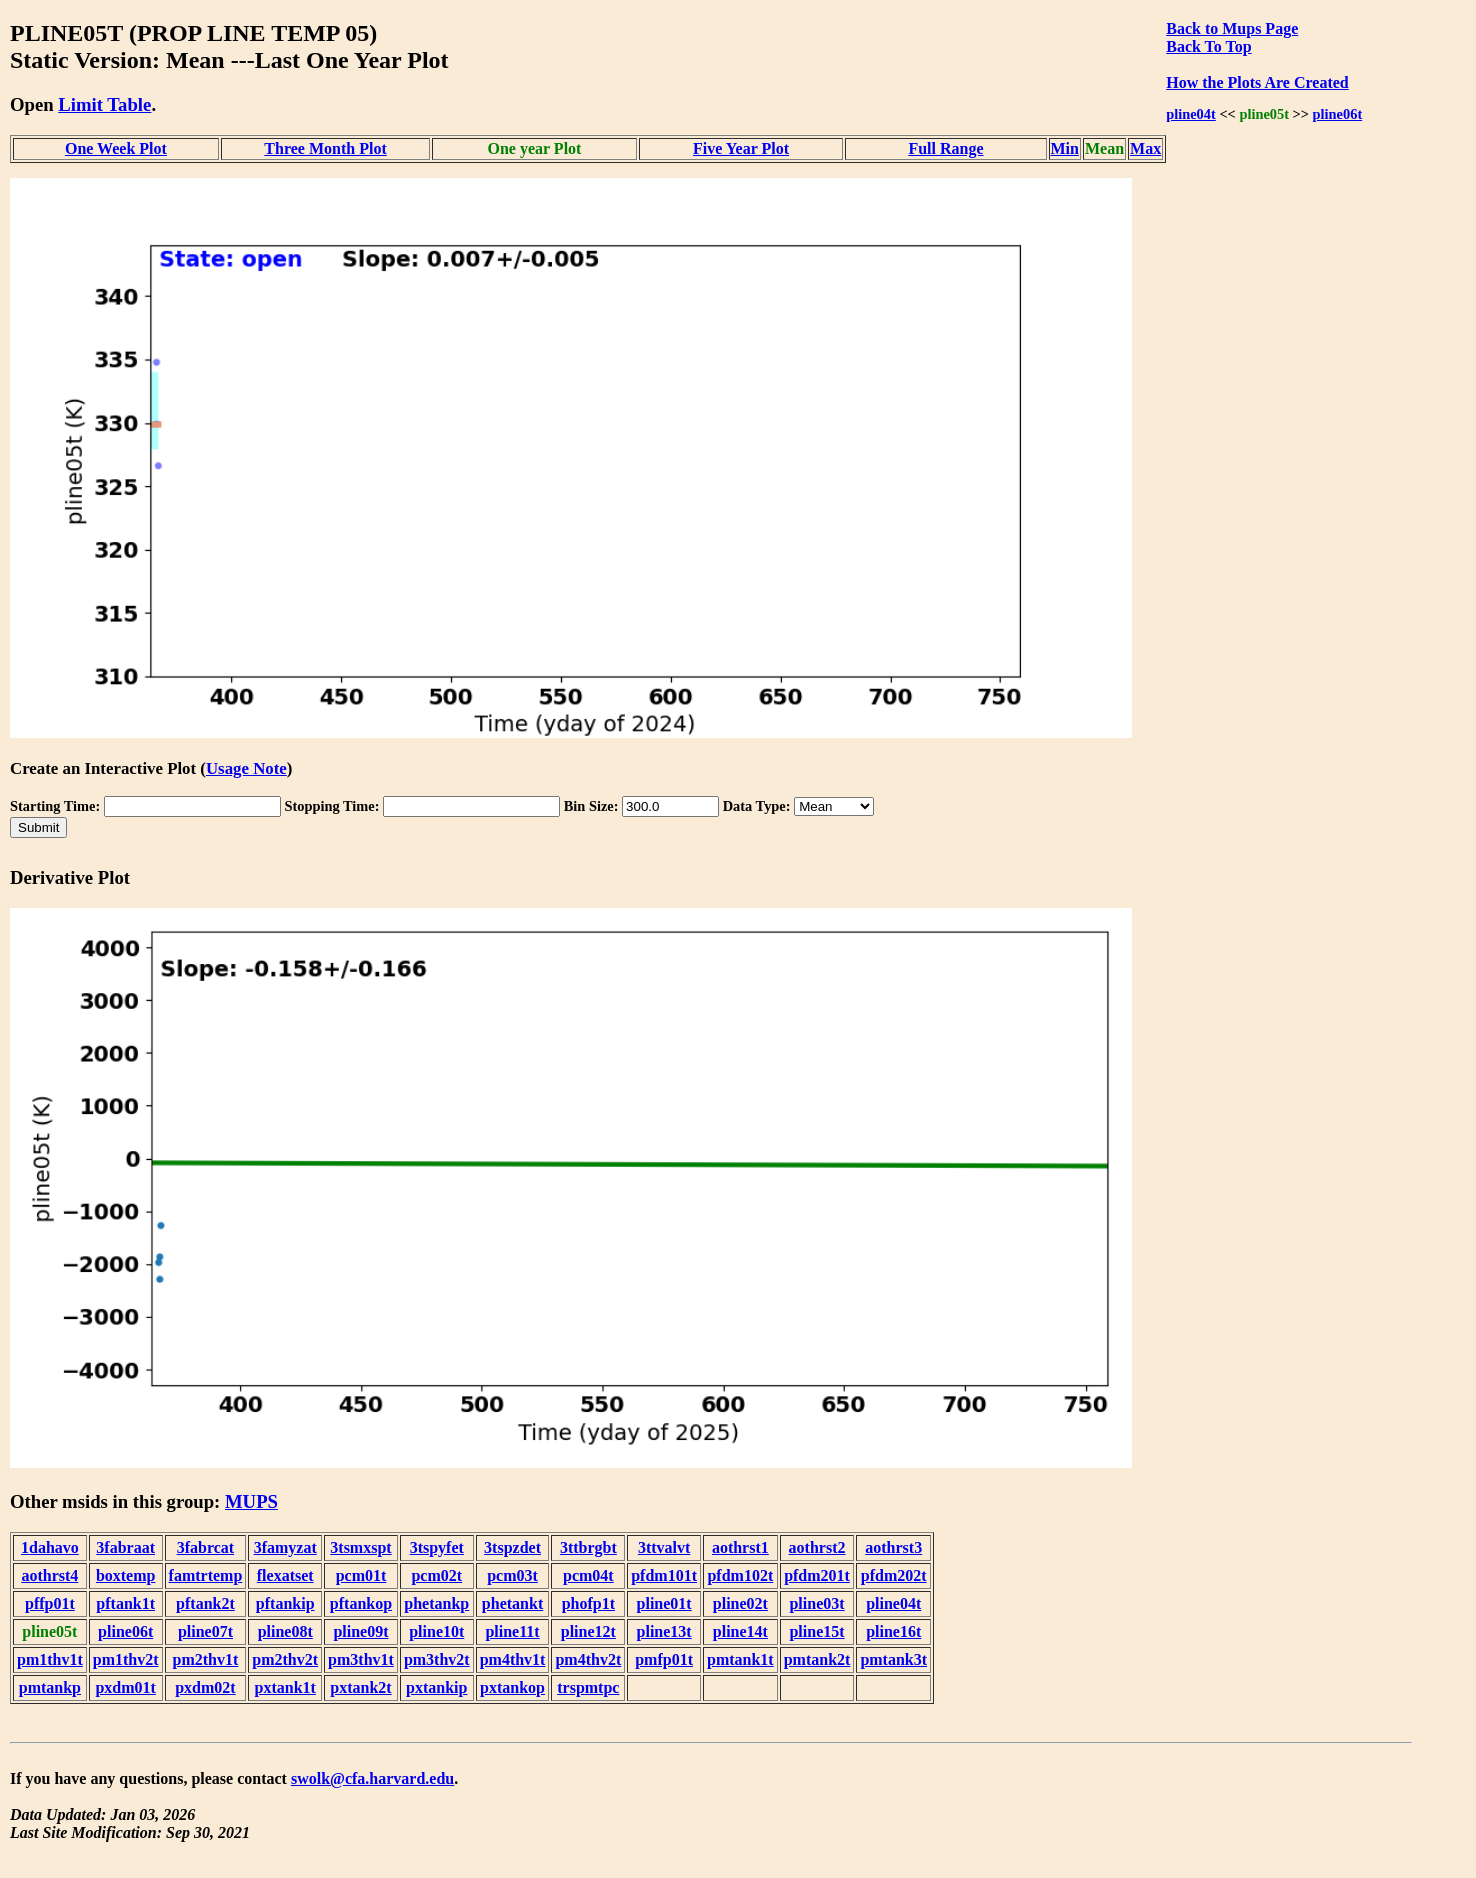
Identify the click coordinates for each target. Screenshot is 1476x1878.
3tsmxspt (360, 1547)
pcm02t (436, 1575)
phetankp (436, 1603)
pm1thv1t (50, 1659)
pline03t (816, 1603)
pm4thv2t (588, 1659)
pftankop (361, 1603)
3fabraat (125, 1547)
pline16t (893, 1631)
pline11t (512, 1631)
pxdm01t (125, 1687)
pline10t (436, 1631)
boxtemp (126, 1575)
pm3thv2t (437, 1659)
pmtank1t (740, 1659)
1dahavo (50, 1547)
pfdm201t (817, 1575)
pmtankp (50, 1687)
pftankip (285, 1603)
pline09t (360, 1631)
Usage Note (246, 768)
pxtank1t (285, 1687)
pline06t (1338, 114)
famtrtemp (206, 1575)
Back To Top (1208, 46)
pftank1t (125, 1603)
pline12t (588, 1631)
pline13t (664, 1631)
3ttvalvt (664, 1547)
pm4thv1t (513, 1659)
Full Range (945, 148)
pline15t (816, 1631)
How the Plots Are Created (1257, 82)
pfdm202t (894, 1575)
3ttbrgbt (588, 1547)
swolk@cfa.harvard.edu (372, 1778)
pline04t (1191, 114)
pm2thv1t (206, 1659)
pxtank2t (360, 1687)
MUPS (251, 1501)
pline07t (205, 1631)
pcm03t (512, 1575)
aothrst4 (49, 1575)
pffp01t (50, 1603)
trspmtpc (588, 1687)
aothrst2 (817, 1547)
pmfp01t (664, 1659)
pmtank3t (893, 1659)
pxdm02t (205, 1687)
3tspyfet (437, 1547)
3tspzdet (512, 1547)
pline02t (740, 1603)
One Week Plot (116, 148)
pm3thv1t (361, 1659)
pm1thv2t (126, 1659)
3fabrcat (205, 1547)
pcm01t (361, 1575)
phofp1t (588, 1603)
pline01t (664, 1603)
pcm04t (588, 1575)
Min (1065, 148)
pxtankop (512, 1687)
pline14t (740, 1631)
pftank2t (205, 1603)
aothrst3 (893, 1547)
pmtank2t (817, 1659)
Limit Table (104, 104)
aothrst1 (740, 1547)
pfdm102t (740, 1575)
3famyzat (285, 1547)
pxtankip (436, 1687)
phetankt (512, 1603)
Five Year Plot (741, 148)
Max (1145, 148)
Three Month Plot (325, 148)
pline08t (285, 1631)
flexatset (285, 1575)
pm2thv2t (285, 1659)
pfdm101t (664, 1575)
